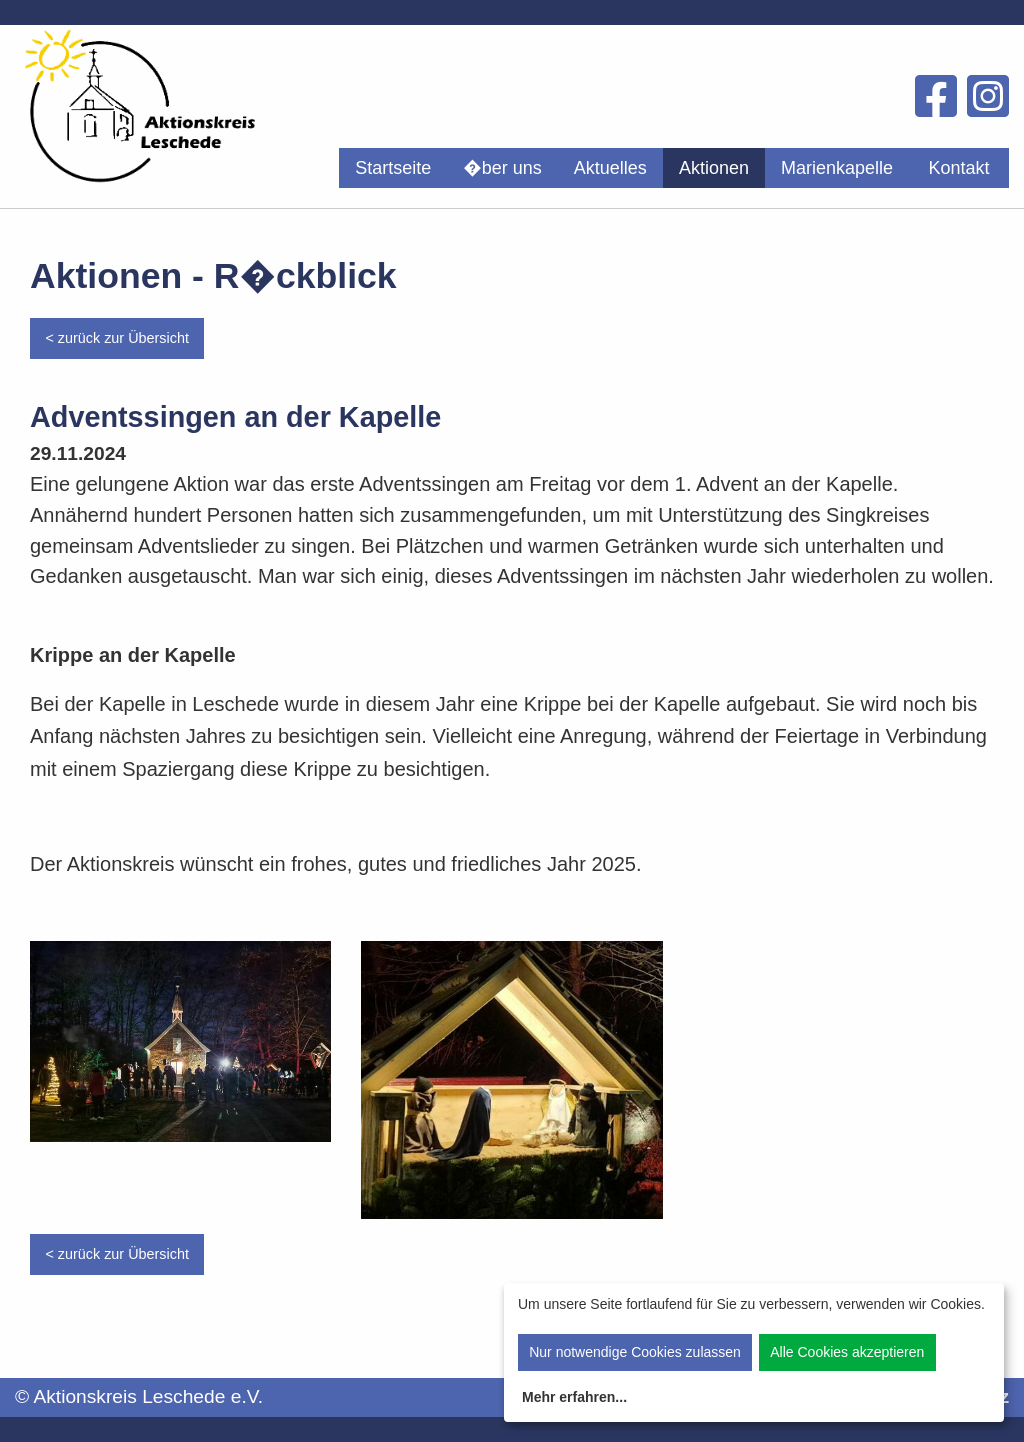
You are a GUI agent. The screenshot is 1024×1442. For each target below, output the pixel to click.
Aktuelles (610, 168)
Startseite (393, 168)
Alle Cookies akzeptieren (847, 1352)
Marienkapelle (837, 168)
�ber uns (502, 168)
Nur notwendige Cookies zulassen (635, 1352)
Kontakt (958, 168)
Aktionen (714, 168)
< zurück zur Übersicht (117, 338)
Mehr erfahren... (574, 1397)
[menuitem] (393, 168)
